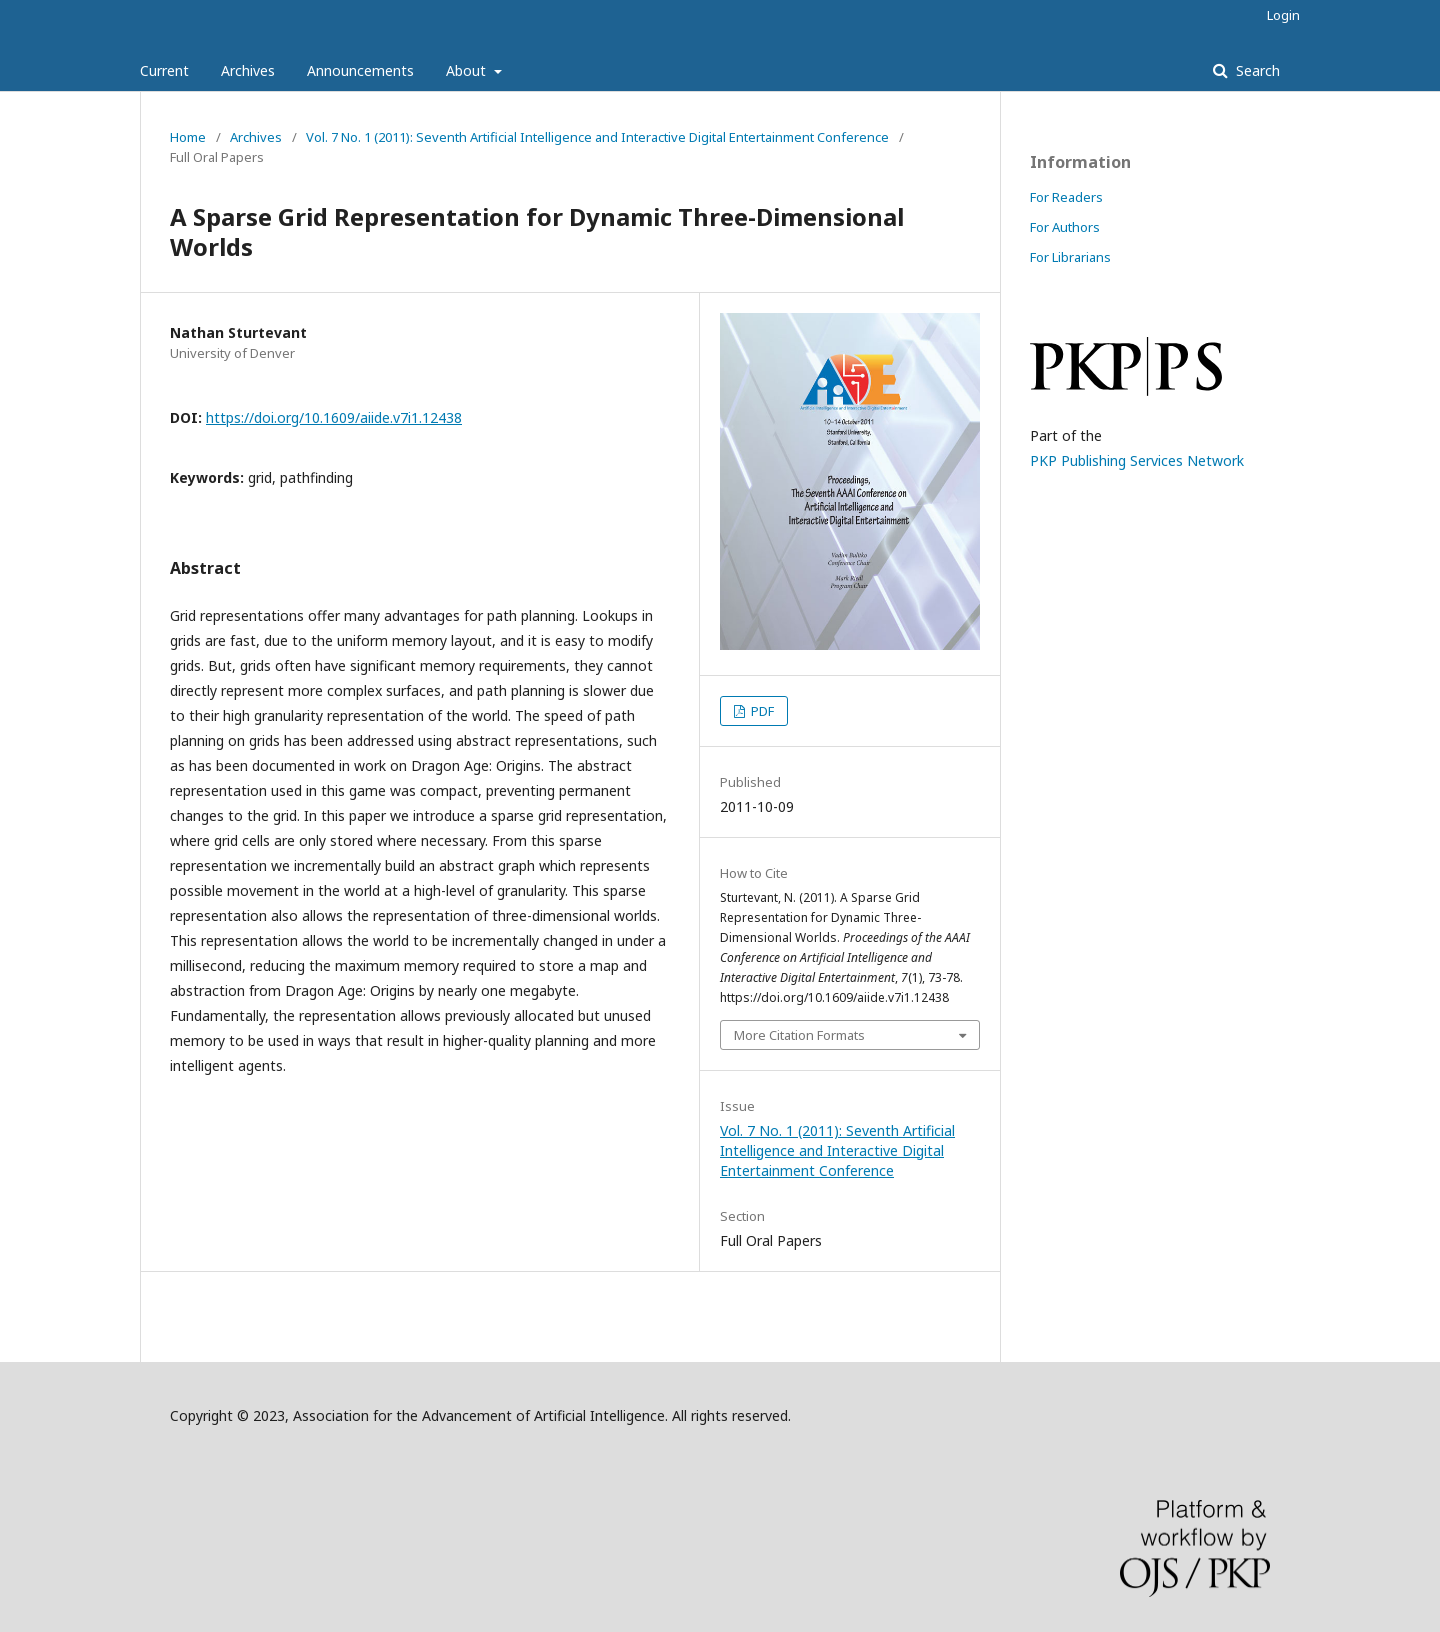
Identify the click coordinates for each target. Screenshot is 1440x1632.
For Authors (1065, 227)
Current (164, 70)
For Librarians (1070, 257)
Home (188, 137)
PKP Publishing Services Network (1137, 460)
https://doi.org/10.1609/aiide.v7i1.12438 (334, 417)
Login (1283, 15)
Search (1256, 70)
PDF (761, 711)
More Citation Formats (799, 1035)
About (468, 70)
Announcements (360, 70)
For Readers (1066, 197)
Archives (248, 70)
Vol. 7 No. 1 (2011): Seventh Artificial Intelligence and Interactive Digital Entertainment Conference (597, 137)
